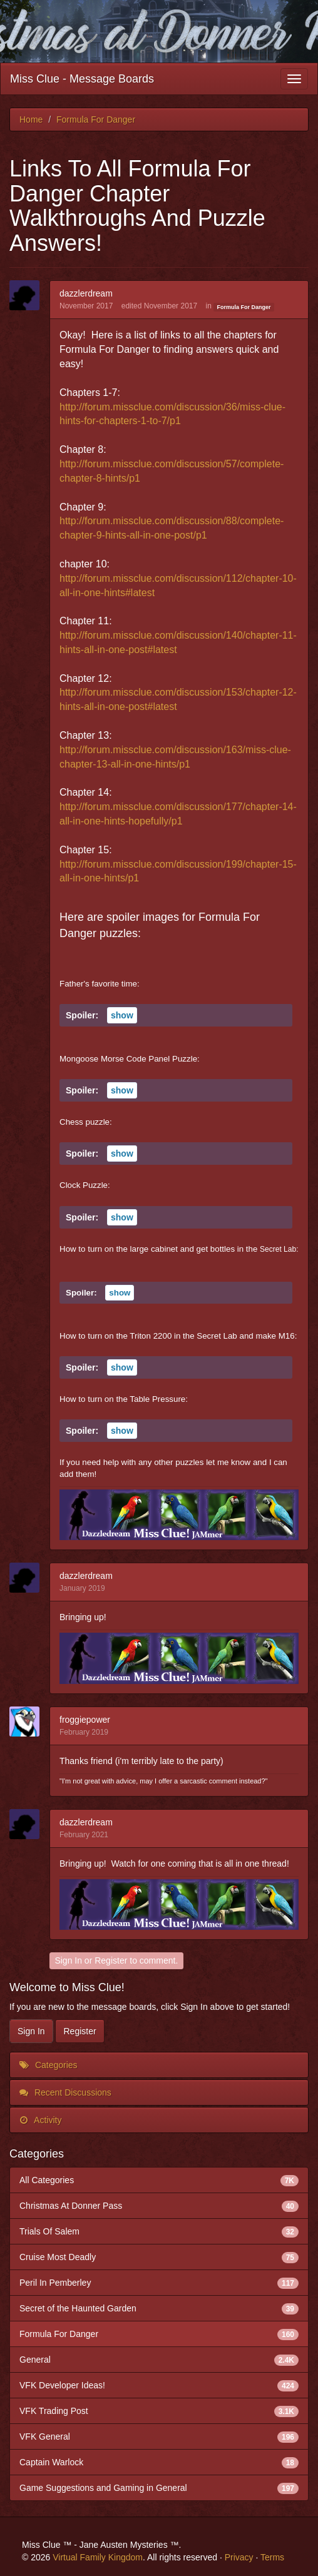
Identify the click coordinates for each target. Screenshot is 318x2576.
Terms (272, 2557)
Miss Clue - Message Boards (82, 79)
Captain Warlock (159, 2462)
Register (111, 1960)
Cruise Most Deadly (159, 2257)
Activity (40, 2120)
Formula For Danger (244, 306)
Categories (48, 2065)
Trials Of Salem (159, 2231)
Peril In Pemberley (159, 2282)
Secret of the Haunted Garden (159, 2308)
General (159, 2359)
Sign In (68, 1960)
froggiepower (84, 1720)
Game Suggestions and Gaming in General (159, 2488)
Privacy (239, 2557)
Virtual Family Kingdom (98, 2557)
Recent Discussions (65, 2092)
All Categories (159, 2180)
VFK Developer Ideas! (159, 2385)
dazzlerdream (86, 293)
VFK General (159, 2436)
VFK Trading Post (159, 2411)
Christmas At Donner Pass (159, 2205)
